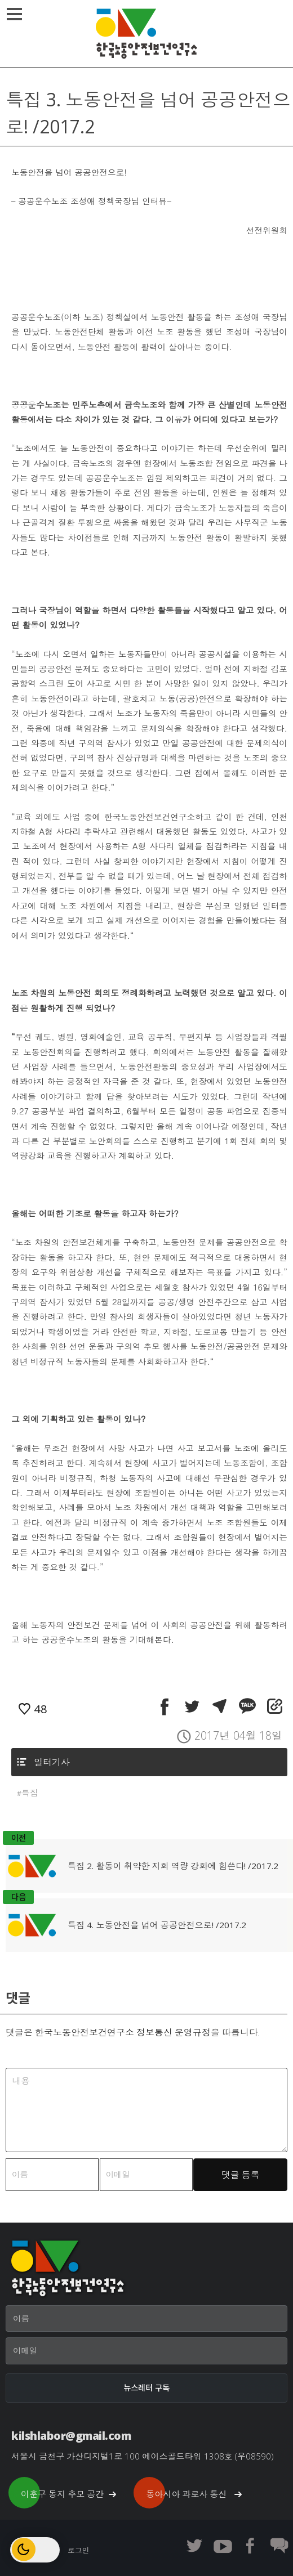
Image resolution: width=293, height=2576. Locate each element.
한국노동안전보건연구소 (146, 34)
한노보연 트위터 (194, 2546)
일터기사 (52, 1762)
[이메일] (146, 2350)
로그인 (78, 2550)
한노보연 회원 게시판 (279, 2546)
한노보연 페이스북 (251, 2546)
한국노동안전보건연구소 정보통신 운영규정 (123, 2032)
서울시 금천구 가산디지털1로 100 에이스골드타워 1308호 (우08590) (142, 2456)
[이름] (146, 2318)
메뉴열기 (16, 14)
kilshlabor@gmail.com (71, 2435)
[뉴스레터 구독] (146, 2388)
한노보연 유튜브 (222, 2546)
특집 (29, 1792)
